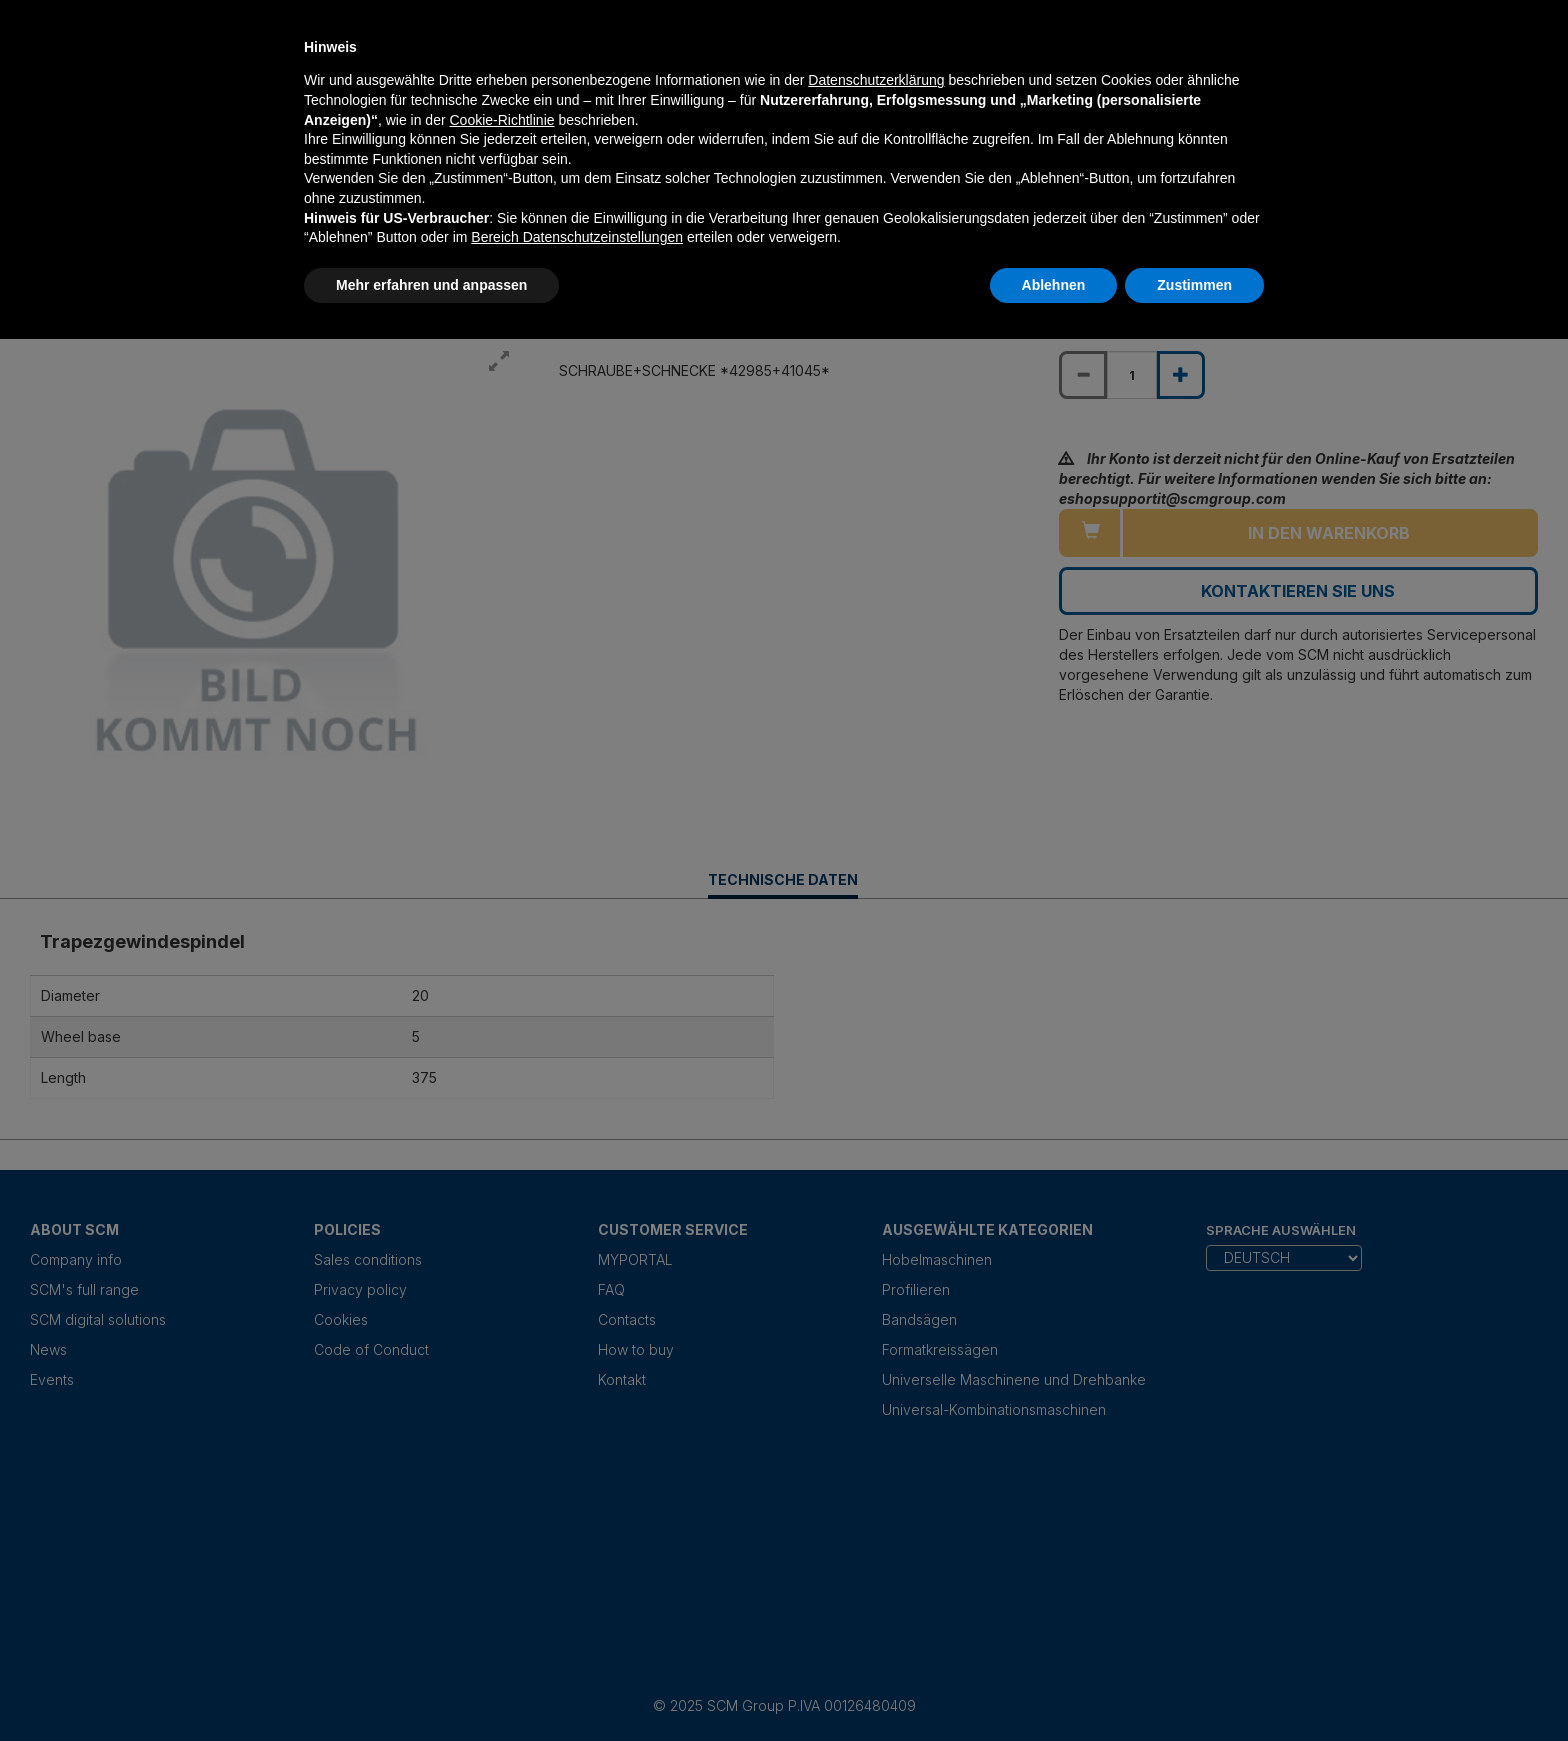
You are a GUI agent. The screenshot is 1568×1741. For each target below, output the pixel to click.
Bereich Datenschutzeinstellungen (577, 237)
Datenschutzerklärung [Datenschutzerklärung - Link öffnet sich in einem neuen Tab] (876, 80)
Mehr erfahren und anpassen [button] (431, 285)
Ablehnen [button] (1054, 285)
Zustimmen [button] (1194, 285)
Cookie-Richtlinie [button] (501, 120)
